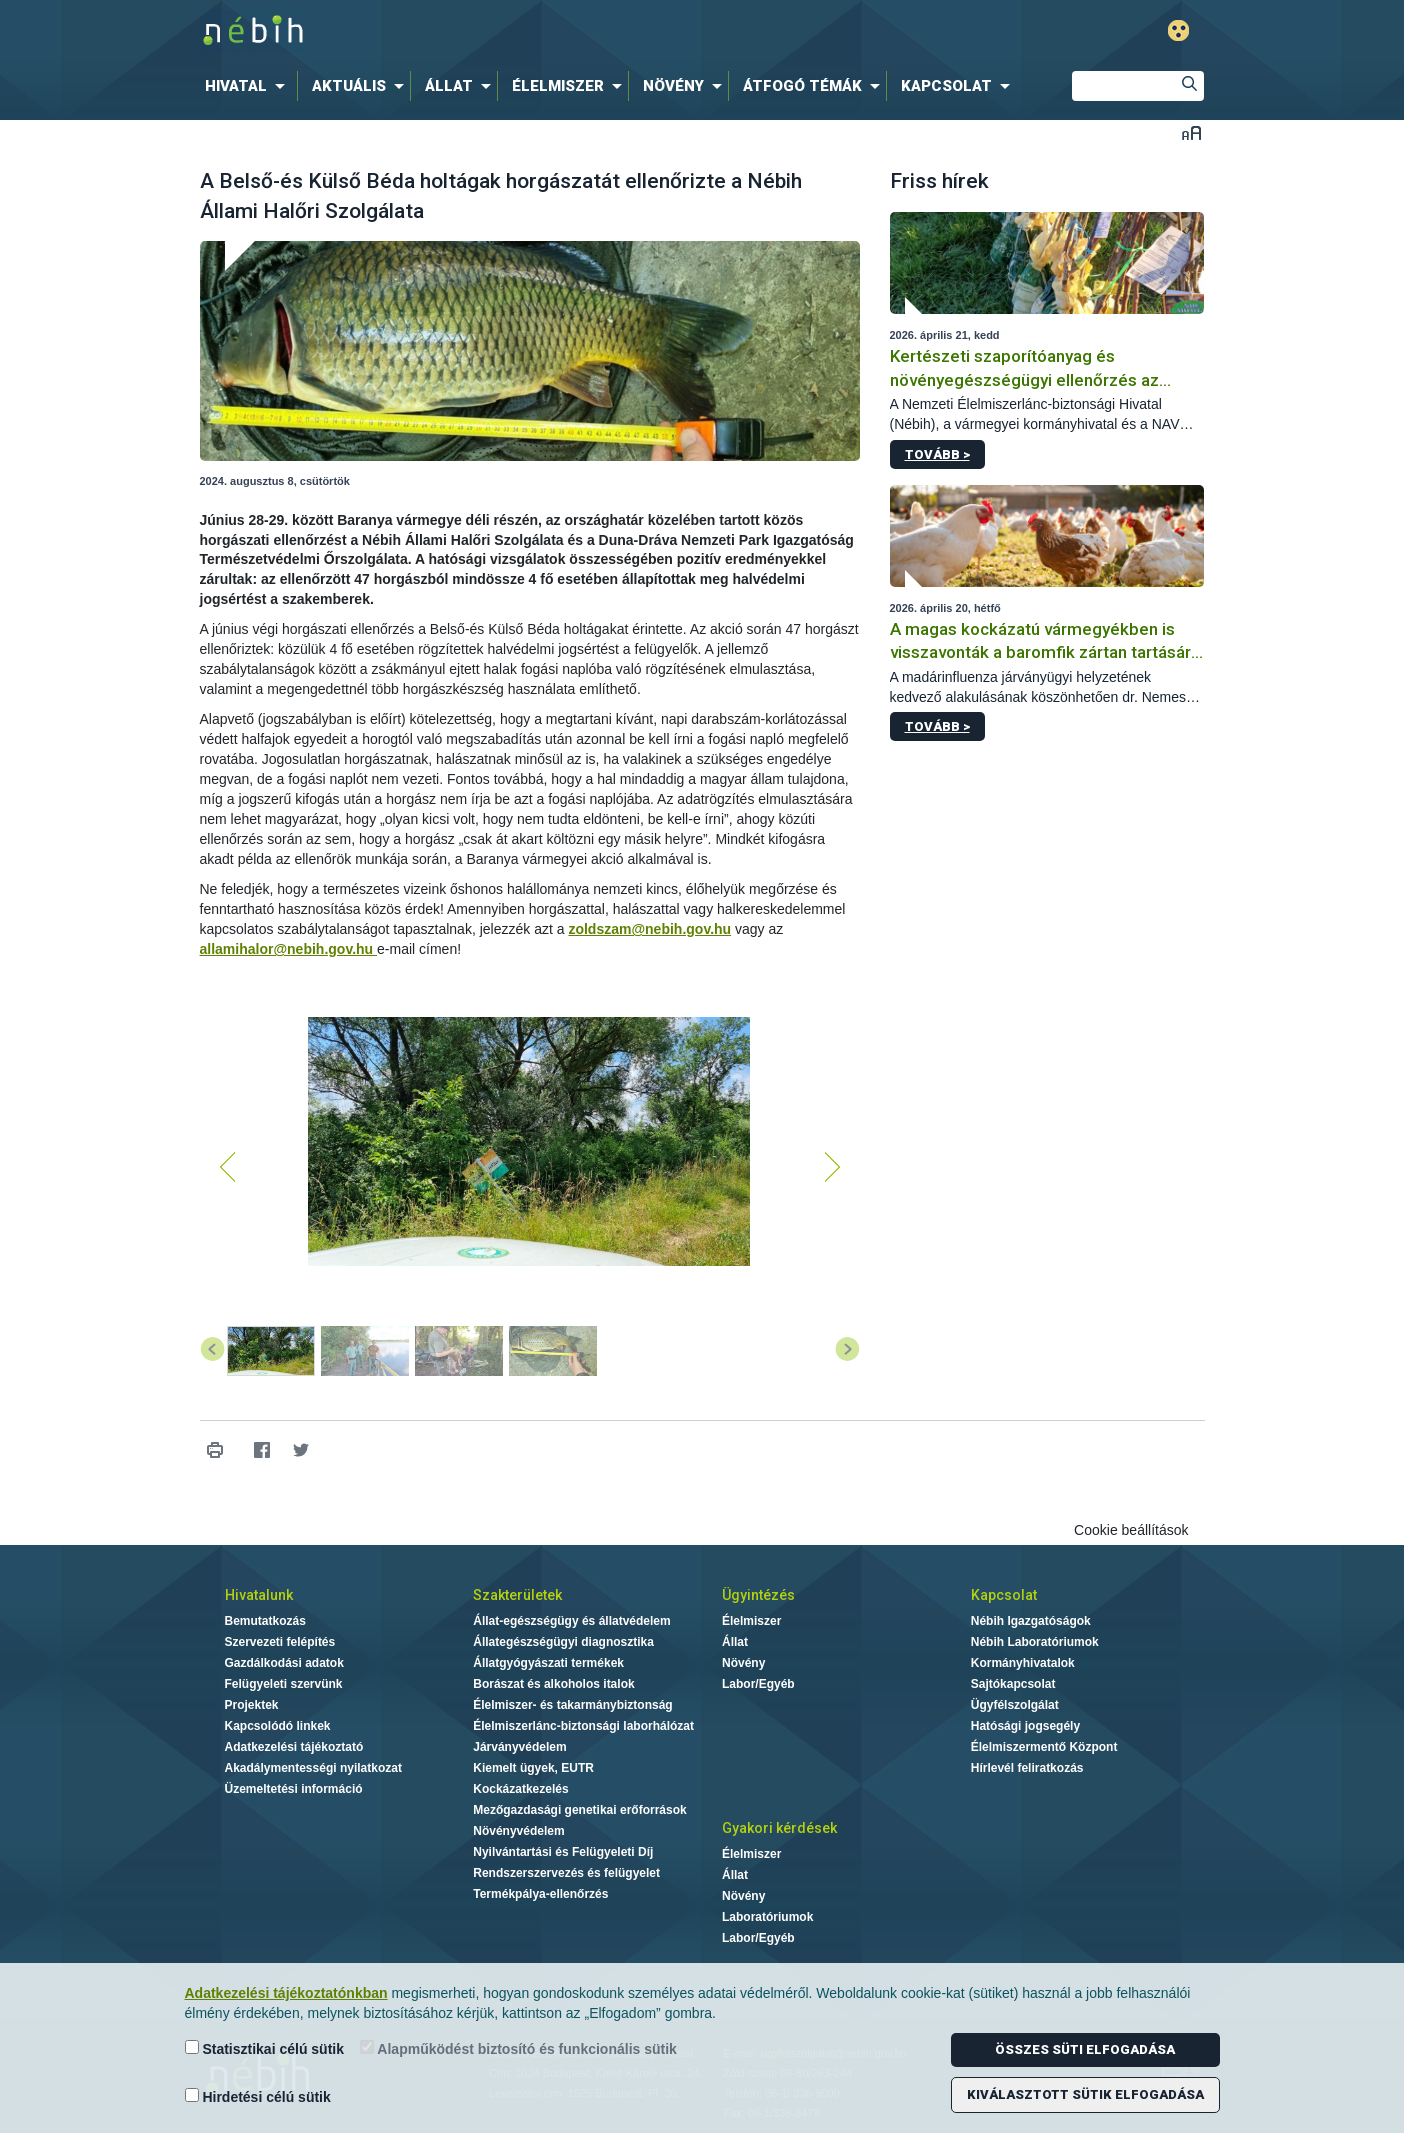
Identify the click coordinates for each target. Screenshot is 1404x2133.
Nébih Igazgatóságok (1031, 1621)
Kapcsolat (1004, 1595)
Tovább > (937, 454)
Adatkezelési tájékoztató (294, 1747)
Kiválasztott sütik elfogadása (1085, 2094)
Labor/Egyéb (758, 1684)
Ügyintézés (758, 1595)
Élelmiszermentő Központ (1044, 1747)
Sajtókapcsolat (1013, 1684)
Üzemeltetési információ (294, 1789)
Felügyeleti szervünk (284, 1684)
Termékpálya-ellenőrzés (540, 1894)
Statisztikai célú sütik (265, 2048)
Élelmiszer (751, 1621)
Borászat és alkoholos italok (553, 1684)
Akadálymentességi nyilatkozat (313, 1768)
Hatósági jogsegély (1025, 1726)
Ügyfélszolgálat (1015, 1705)
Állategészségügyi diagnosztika (563, 1642)
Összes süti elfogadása (1085, 2049)
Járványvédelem (519, 1747)
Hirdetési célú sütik (258, 2096)
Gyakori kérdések (779, 1828)
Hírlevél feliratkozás (1027, 1768)
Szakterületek (517, 1595)
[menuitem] (249, 86)
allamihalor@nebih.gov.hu (289, 949)
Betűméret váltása (1191, 132)
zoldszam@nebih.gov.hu (649, 929)
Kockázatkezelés (520, 1789)
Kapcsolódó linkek (278, 1726)
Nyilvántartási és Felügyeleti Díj (563, 1852)
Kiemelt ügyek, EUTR (533, 1768)
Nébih (489, 31)
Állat (735, 1642)
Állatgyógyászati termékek (548, 1663)
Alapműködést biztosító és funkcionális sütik (518, 2048)
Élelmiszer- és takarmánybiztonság (572, 1705)
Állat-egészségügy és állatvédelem (571, 1621)
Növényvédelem (518, 1831)
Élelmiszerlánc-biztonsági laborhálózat (583, 1726)
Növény (743, 1663)
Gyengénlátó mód (1178, 30)
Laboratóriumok (767, 1917)
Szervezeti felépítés (280, 1642)
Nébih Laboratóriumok (1035, 1642)
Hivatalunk (259, 1595)
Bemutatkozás (265, 1621)
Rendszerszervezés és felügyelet (566, 1873)
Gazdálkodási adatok (284, 1663)
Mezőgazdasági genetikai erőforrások (579, 1810)
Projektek (252, 1705)
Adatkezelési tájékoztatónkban (286, 1993)
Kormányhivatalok (1023, 1663)
